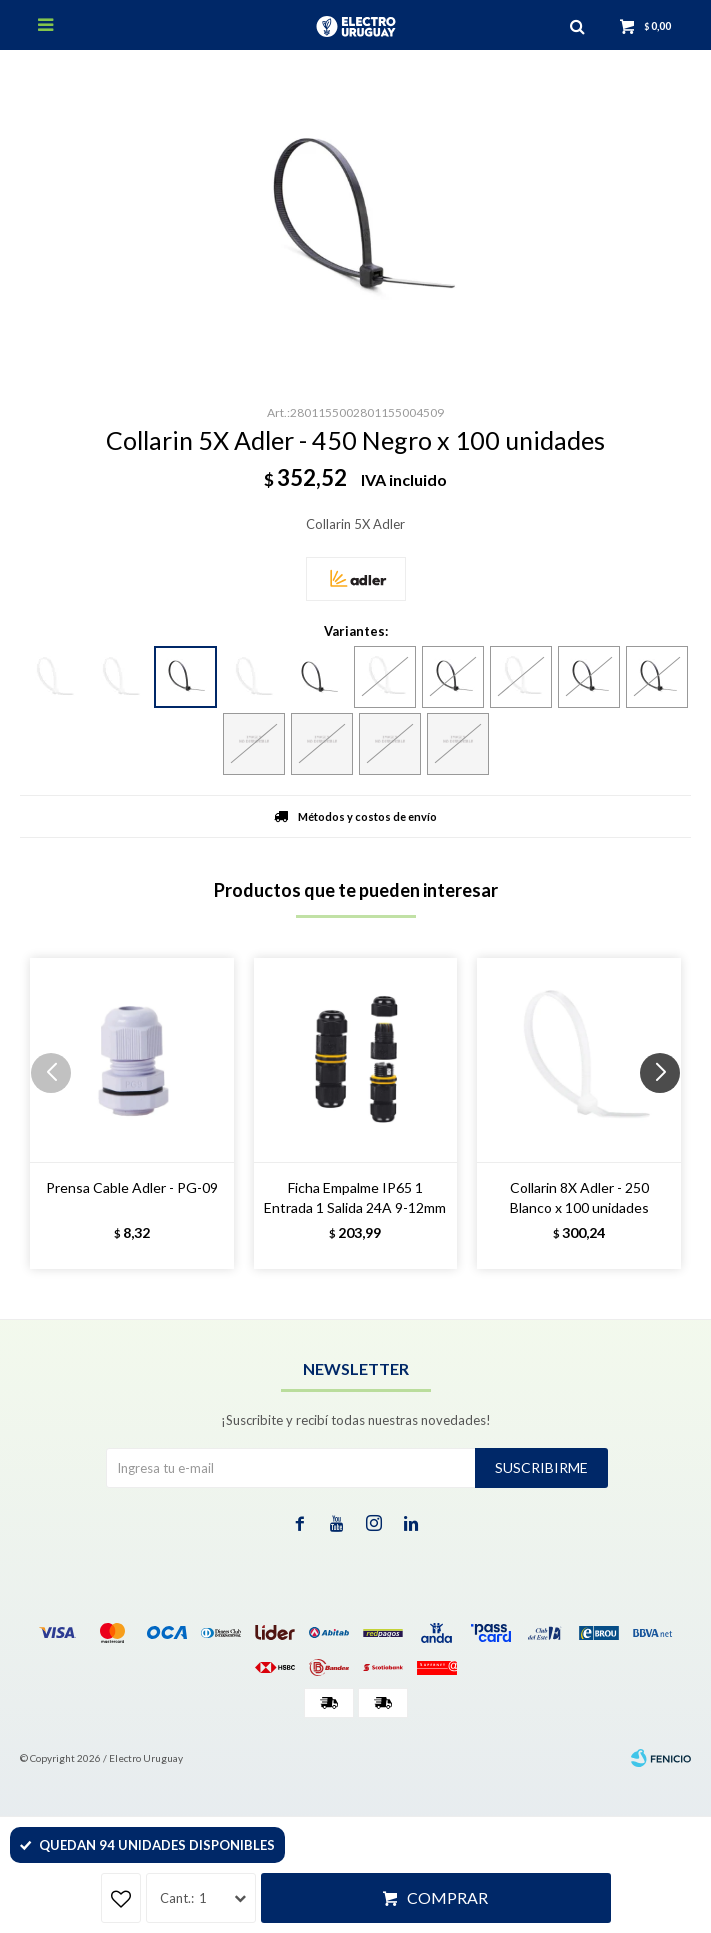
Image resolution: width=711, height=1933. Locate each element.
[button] (667, 1113)
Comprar (447, 1897)
